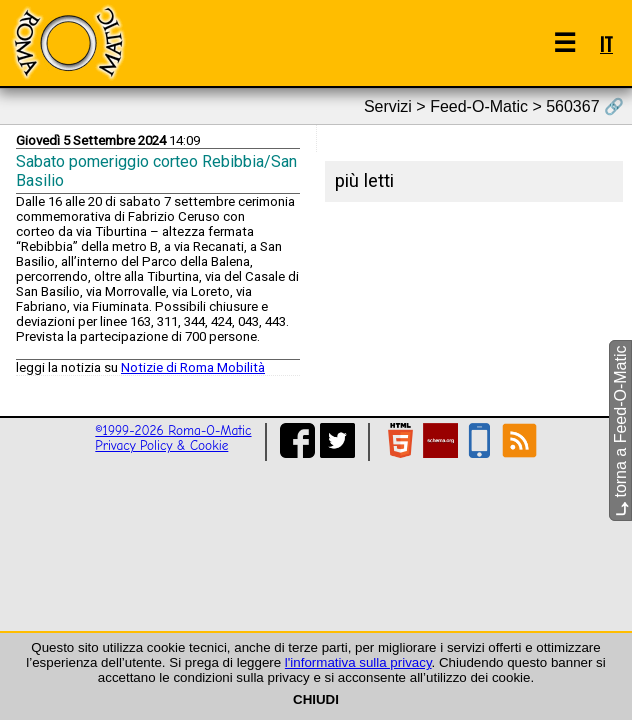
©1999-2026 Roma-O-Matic (173, 430)
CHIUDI (316, 699)
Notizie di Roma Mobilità (193, 367)
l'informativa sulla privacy (358, 662)
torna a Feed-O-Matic (620, 431)
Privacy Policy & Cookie (161, 445)
